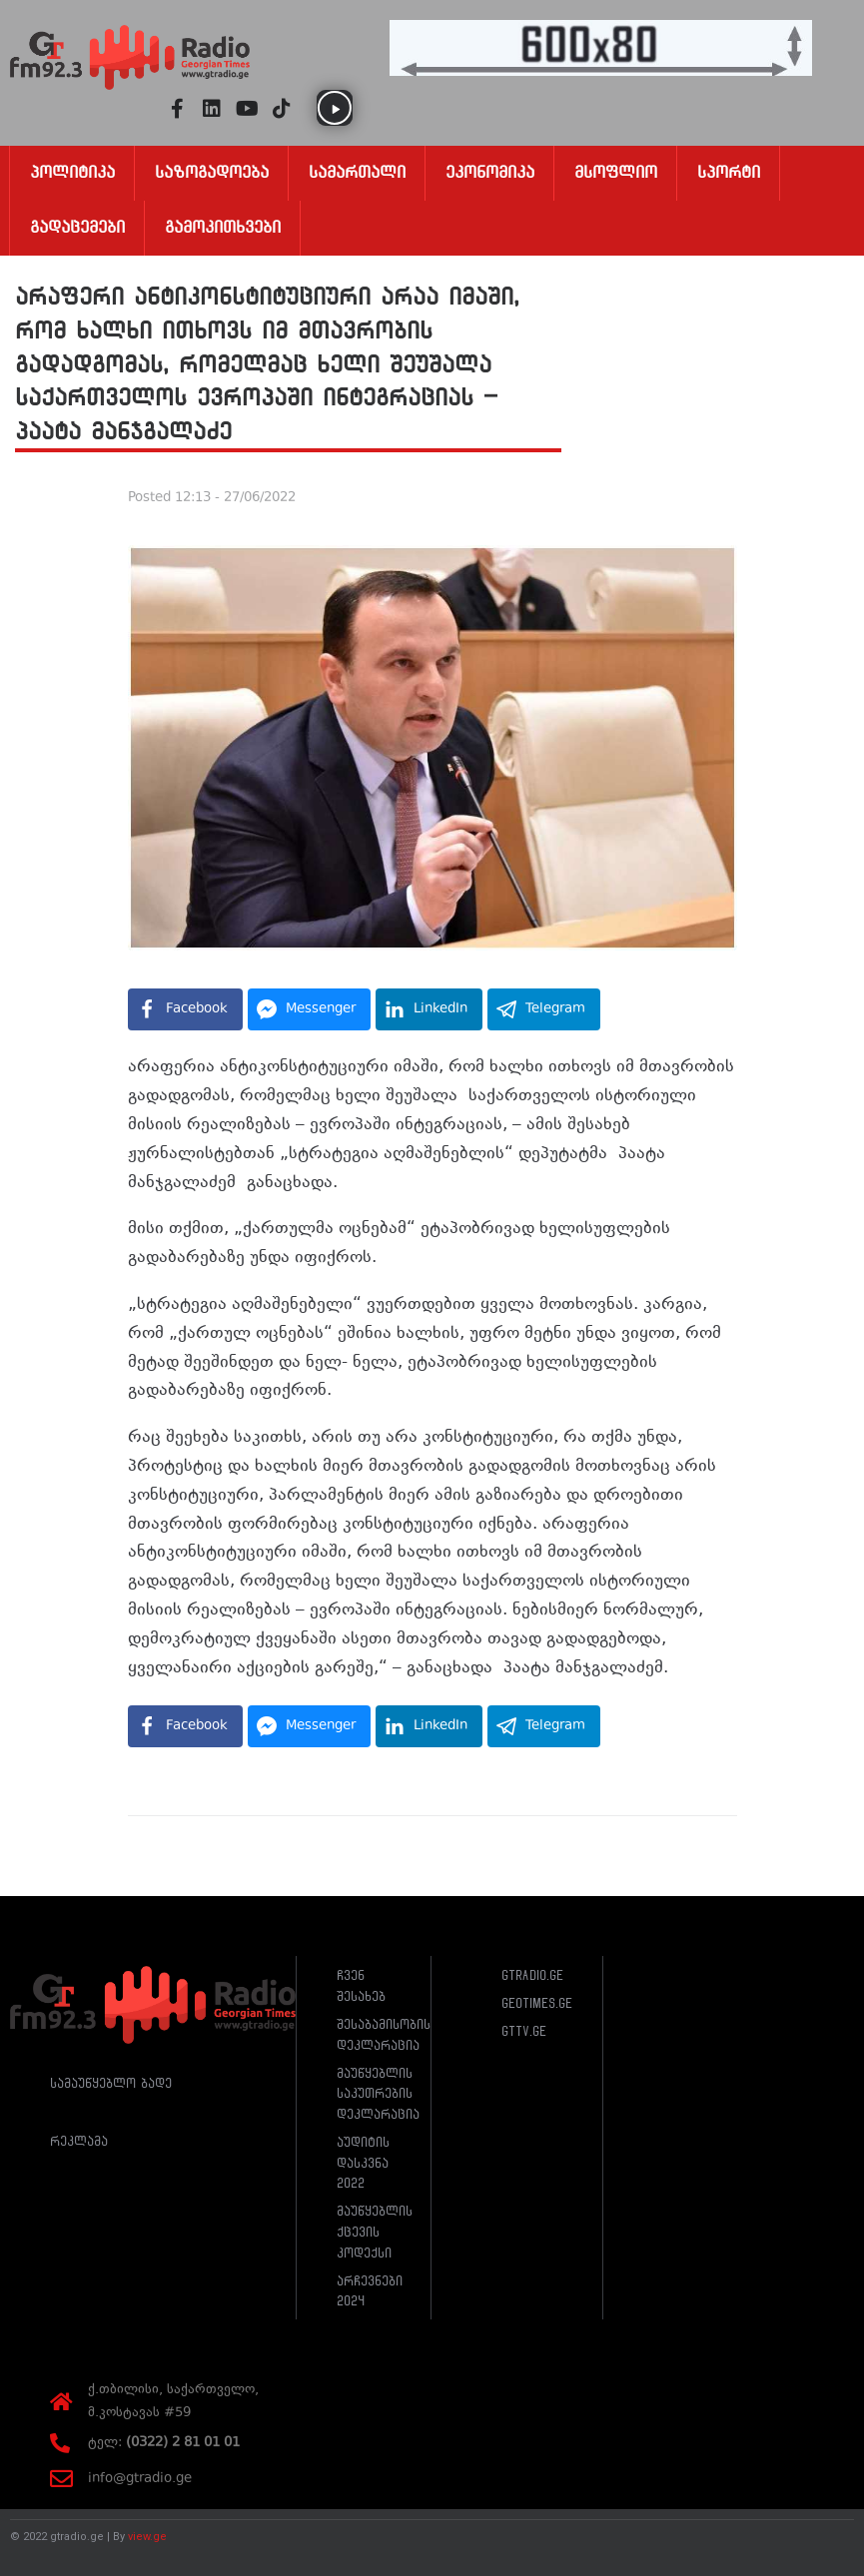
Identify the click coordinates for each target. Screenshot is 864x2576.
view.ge (147, 2536)
